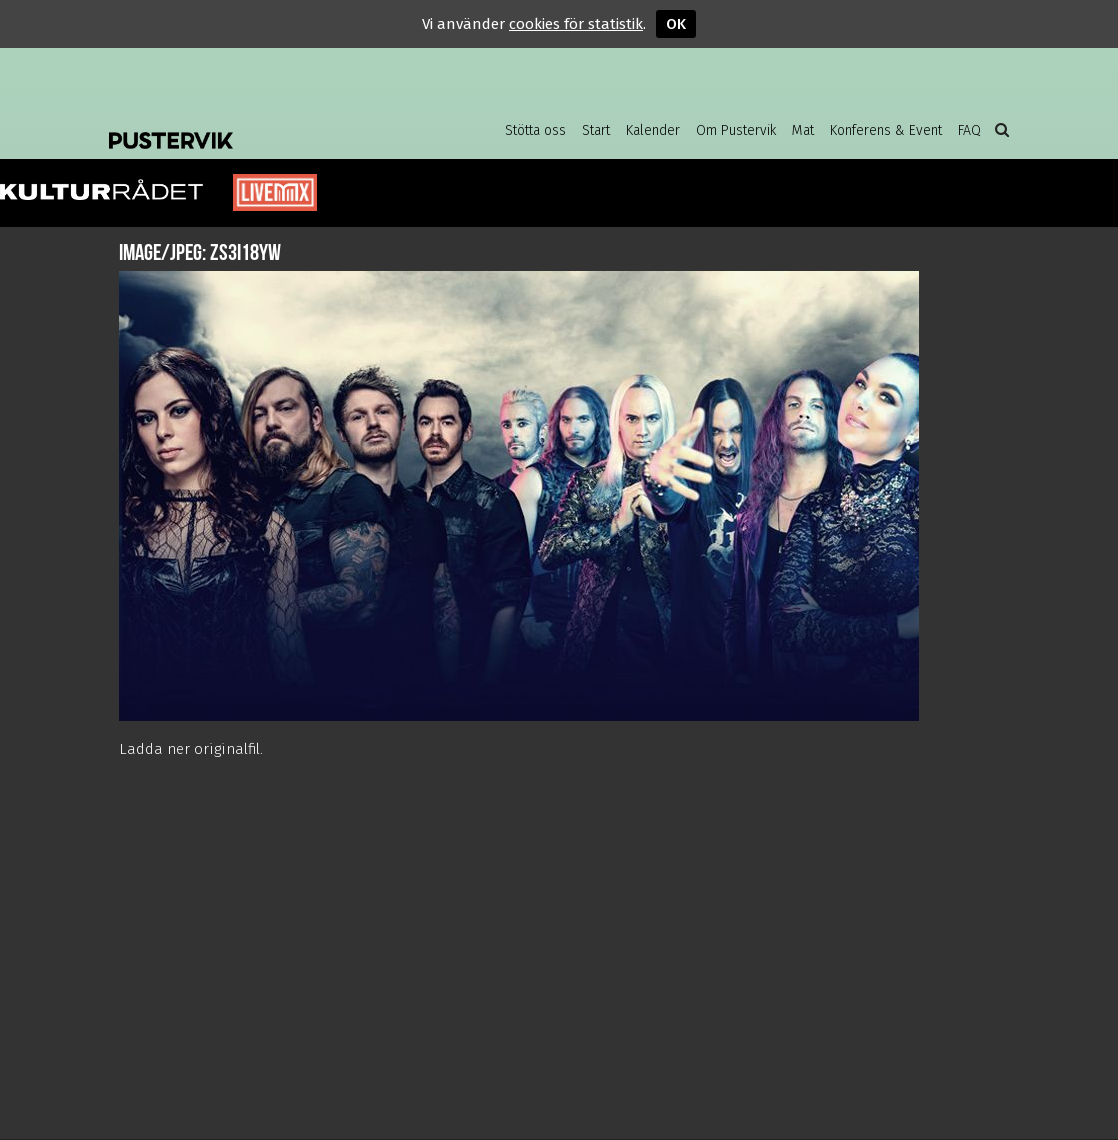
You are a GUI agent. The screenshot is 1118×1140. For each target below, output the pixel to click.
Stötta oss (535, 130)
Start (596, 130)
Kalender (653, 130)
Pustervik (269, 125)
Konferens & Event (886, 130)
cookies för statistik (576, 24)
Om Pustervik (736, 130)
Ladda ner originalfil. (191, 749)
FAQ (969, 130)
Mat (803, 130)
